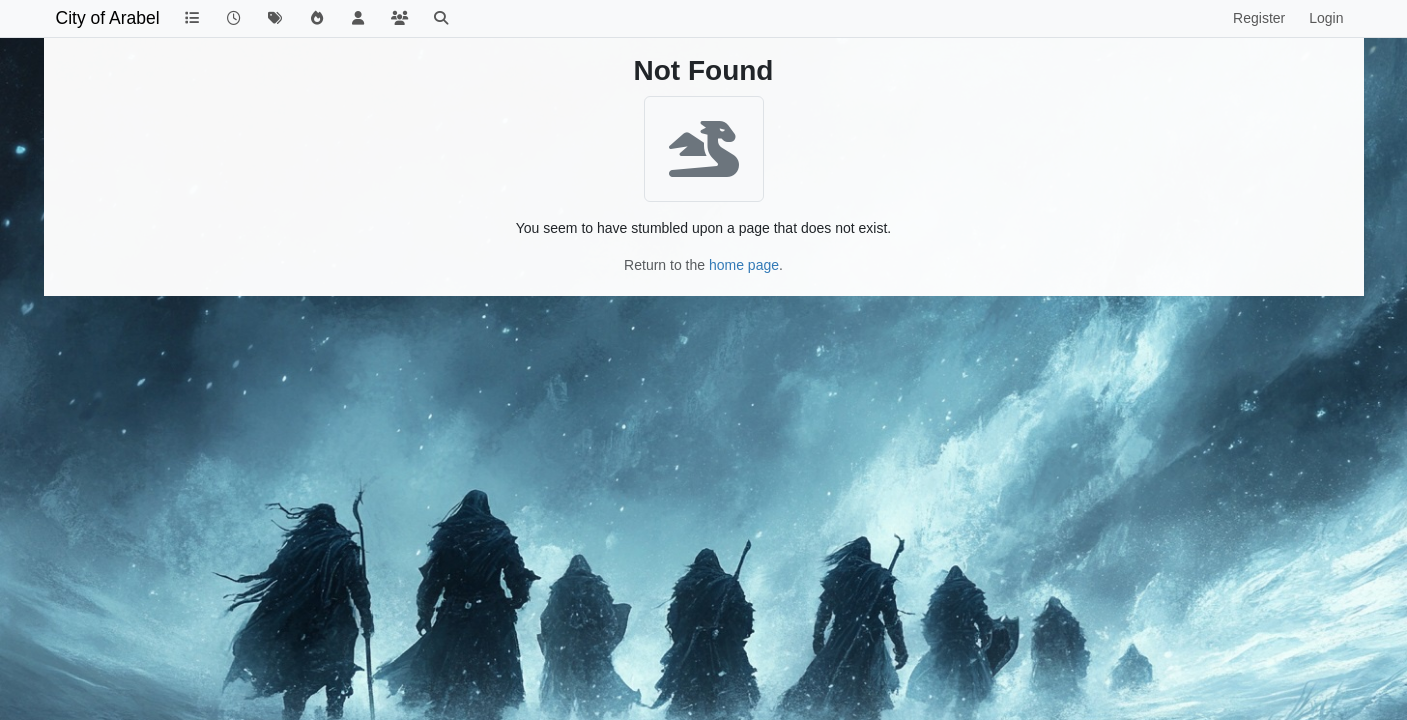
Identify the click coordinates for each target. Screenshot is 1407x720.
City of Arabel (108, 18)
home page (744, 265)
